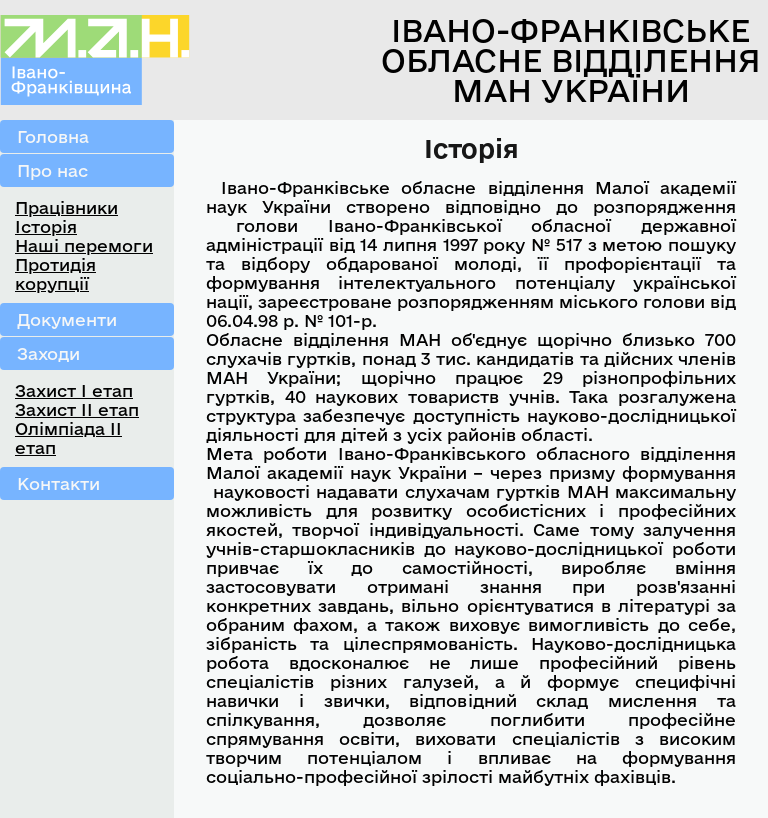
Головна (53, 136)
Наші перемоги (84, 245)
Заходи (48, 353)
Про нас (52, 170)
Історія (46, 226)
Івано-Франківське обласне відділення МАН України (571, 60)
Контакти (58, 483)
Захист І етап (74, 390)
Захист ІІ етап (77, 409)
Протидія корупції (55, 274)
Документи (67, 319)
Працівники (66, 207)
